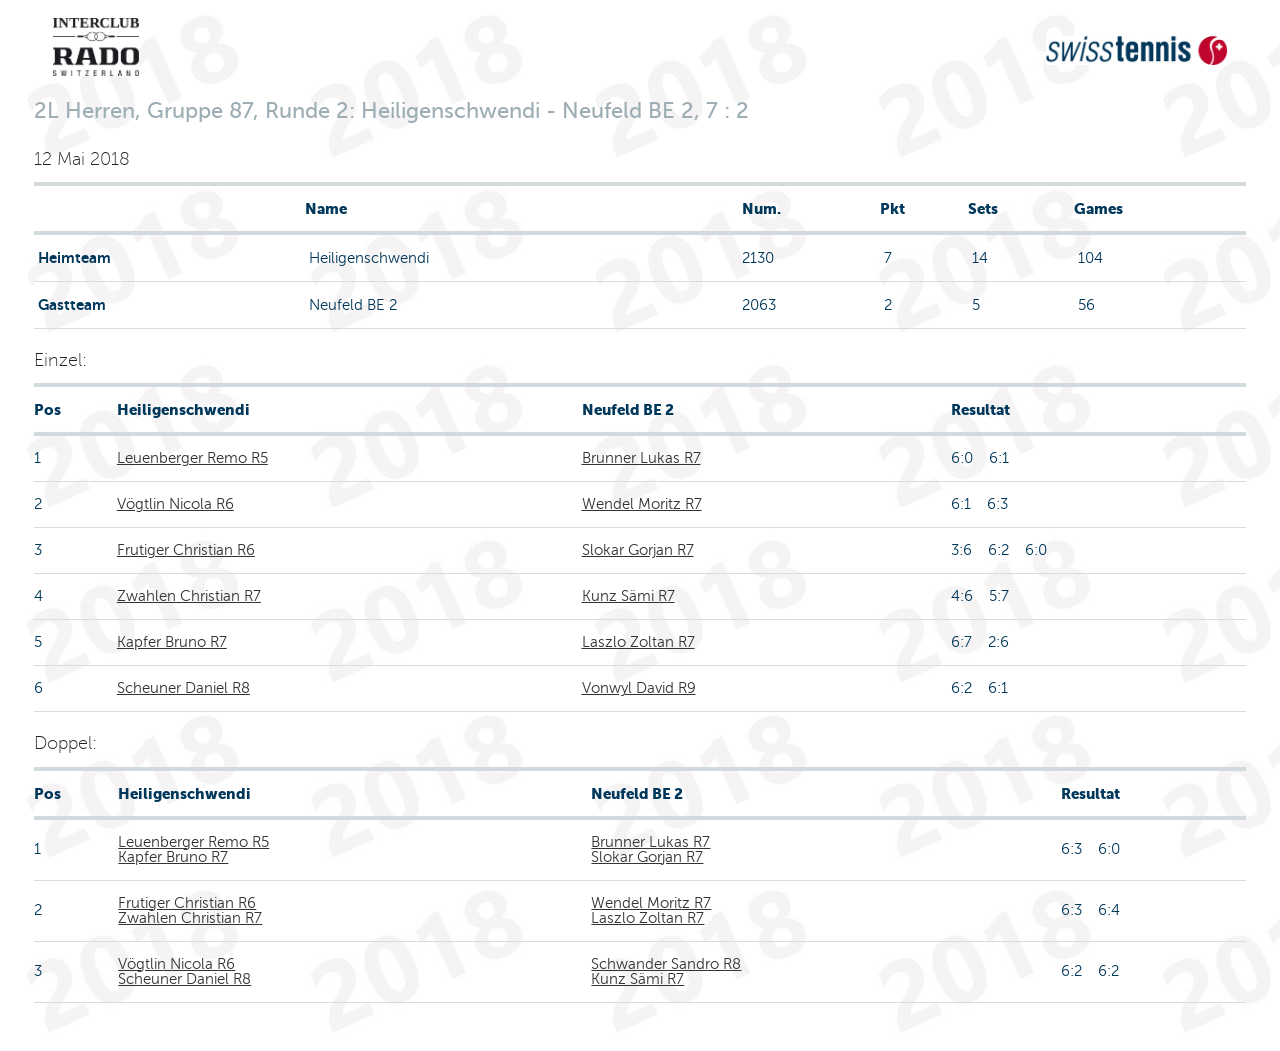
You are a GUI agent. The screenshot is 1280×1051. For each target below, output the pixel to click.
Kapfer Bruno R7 (172, 642)
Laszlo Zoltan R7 (638, 642)
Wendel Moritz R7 (642, 504)
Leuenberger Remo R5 (192, 458)
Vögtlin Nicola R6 (175, 504)
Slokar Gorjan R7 (638, 550)
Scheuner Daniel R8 (183, 688)
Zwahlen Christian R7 (189, 596)
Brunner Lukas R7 (641, 458)
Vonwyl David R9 (639, 688)
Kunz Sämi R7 (628, 596)
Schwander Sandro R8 (666, 964)
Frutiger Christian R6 (186, 550)
